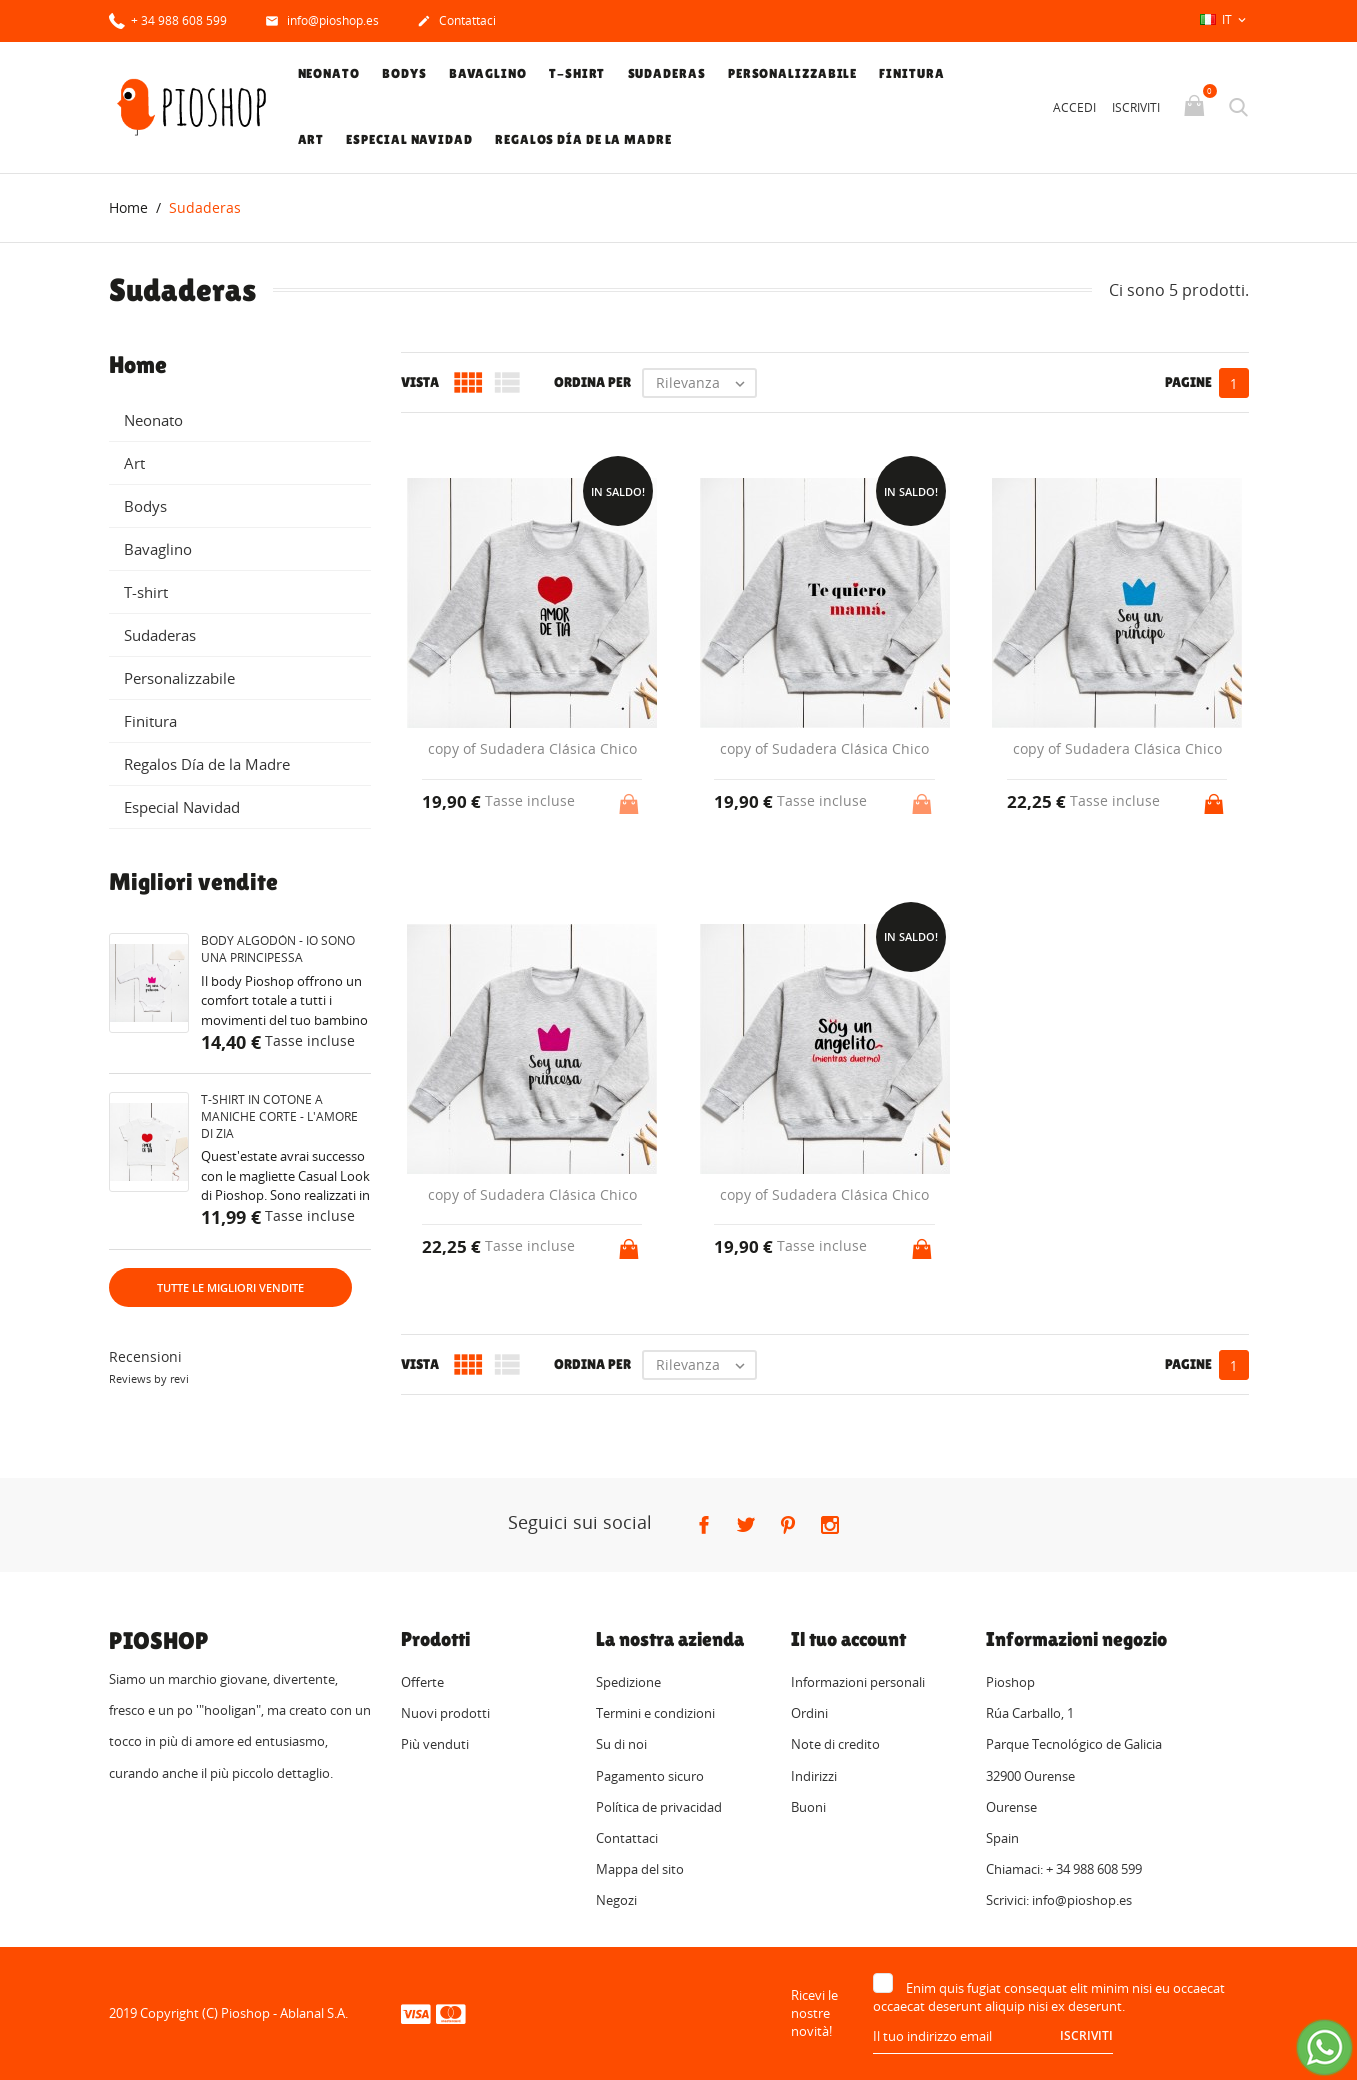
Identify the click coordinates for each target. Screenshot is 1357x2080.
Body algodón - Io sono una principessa (278, 949)
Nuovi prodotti (445, 1713)
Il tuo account (848, 1639)
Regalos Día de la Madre (583, 139)
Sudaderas (667, 73)
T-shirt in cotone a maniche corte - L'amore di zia (279, 1116)
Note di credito (835, 1744)
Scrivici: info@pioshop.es (1059, 1900)
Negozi (616, 1900)
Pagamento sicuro (650, 1776)
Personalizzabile (792, 73)
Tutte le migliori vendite (230, 1287)
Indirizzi (814, 1776)
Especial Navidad (409, 139)
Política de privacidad (659, 1807)
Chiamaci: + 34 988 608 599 (1064, 1869)
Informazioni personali (858, 1682)
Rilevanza (705, 383)
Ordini (809, 1713)
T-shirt (577, 73)
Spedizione (628, 1682)
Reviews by (149, 1378)
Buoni (808, 1807)
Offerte (422, 1682)
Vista (420, 382)
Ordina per (592, 382)
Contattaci (456, 22)
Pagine (1188, 382)
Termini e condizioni (655, 1713)
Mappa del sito (640, 1869)
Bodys (404, 73)
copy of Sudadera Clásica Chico (532, 748)
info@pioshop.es (322, 22)
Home (138, 365)
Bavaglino (488, 73)
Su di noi (621, 1744)
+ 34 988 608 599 (168, 19)
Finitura (911, 73)
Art (311, 139)
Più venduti (435, 1744)
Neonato (329, 73)
